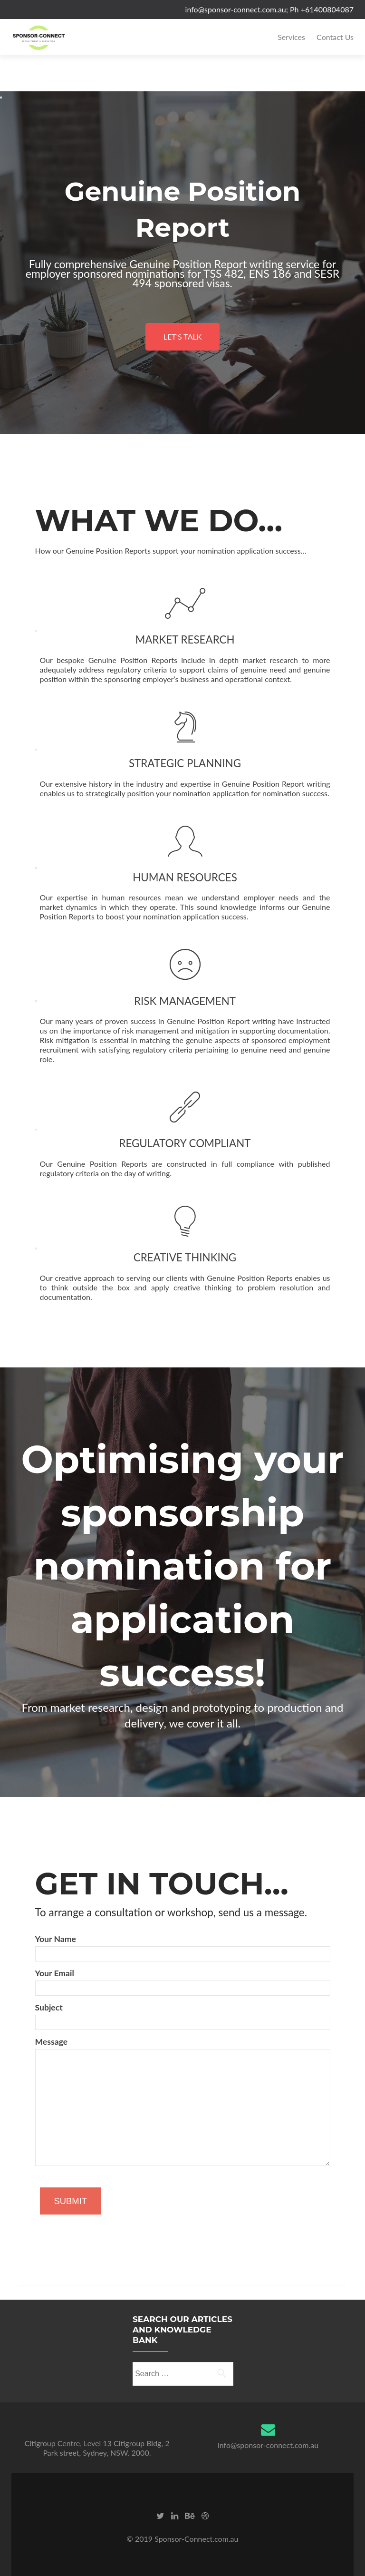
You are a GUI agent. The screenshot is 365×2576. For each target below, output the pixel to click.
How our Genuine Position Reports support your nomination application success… (171, 550)
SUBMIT (70, 2201)
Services (291, 36)
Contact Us (335, 36)
